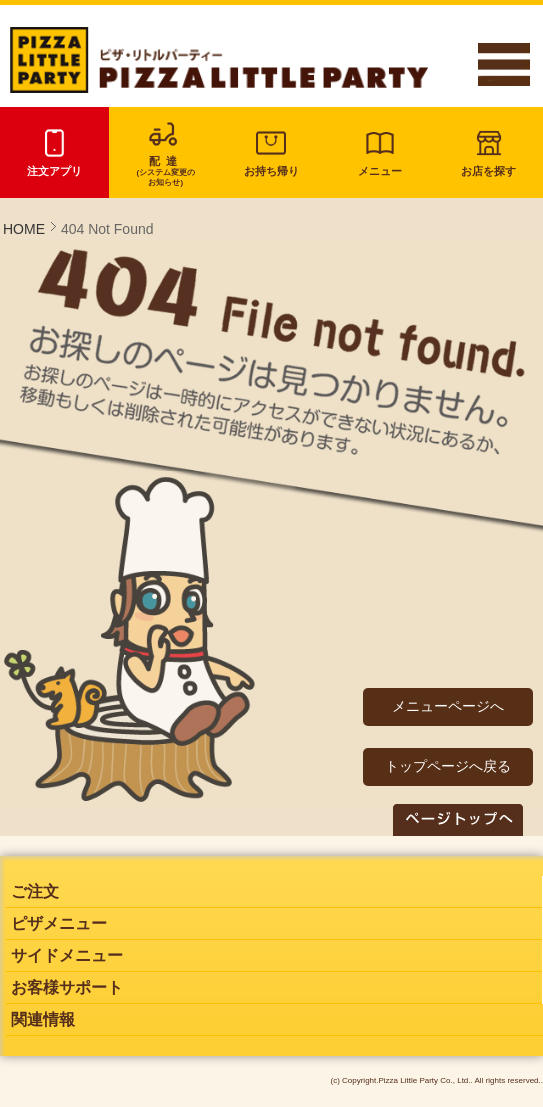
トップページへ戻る (448, 766)
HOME (24, 229)
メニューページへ (448, 706)
